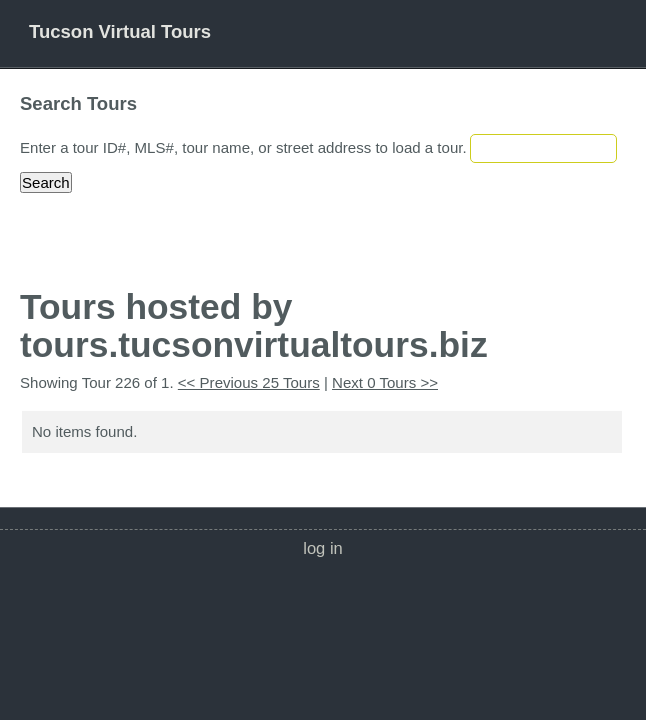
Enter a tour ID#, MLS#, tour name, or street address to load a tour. (243, 147)
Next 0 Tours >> (385, 382)
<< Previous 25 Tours (249, 382)
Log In (323, 548)
